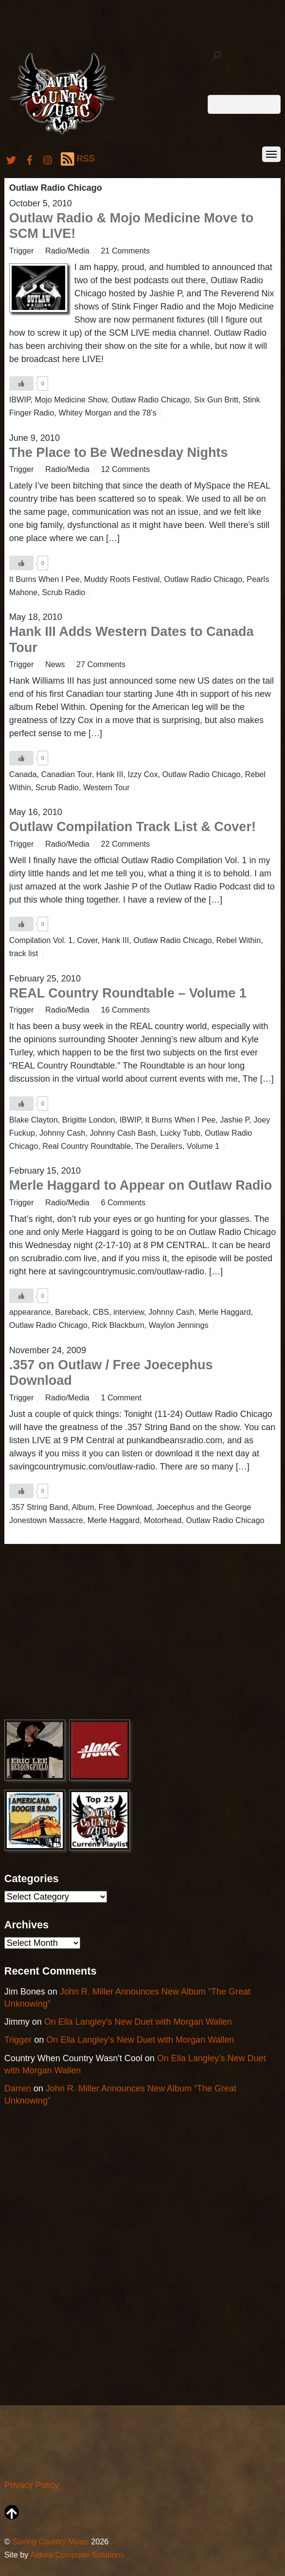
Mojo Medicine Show (71, 399)
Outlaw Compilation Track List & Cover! (132, 826)
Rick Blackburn (118, 1325)
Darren (17, 2088)
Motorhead (162, 1520)
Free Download (125, 1507)
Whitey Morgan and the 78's (107, 412)
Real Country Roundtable (86, 1146)
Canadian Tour (66, 774)
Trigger (21, 250)
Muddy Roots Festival (122, 579)
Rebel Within (238, 940)
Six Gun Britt (216, 399)
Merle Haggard (224, 1311)
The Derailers (158, 1146)
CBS (101, 1311)
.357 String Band (38, 1507)
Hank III (110, 774)
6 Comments (123, 1202)
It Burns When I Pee (44, 579)
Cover (87, 940)
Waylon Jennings (179, 1325)
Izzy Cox (142, 774)
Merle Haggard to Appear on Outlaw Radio (140, 1185)
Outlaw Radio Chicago (150, 399)
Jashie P (234, 1119)
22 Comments (125, 843)
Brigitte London (88, 1119)
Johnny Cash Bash (122, 1132)
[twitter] (11, 158)
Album (83, 1507)
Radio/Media (67, 250)
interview (128, 1311)
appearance (30, 1311)
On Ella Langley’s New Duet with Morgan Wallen (138, 2022)
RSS (78, 159)
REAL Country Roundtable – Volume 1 (128, 993)
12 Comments (125, 469)
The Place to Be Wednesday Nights (118, 452)
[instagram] (48, 158)
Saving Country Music (50, 2541)
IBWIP (20, 399)
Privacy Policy (31, 2485)
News (55, 664)
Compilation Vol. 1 (40, 940)
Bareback (71, 1311)
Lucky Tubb (180, 1132)
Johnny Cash (62, 1132)
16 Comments (125, 1009)
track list (23, 953)
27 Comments (100, 664)
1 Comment (121, 1397)
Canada (23, 774)
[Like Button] (21, 383)
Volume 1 (203, 1146)
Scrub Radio (63, 592)
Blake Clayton (33, 1119)
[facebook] (29, 158)
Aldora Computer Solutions (77, 2554)
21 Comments (125, 250)
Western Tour (106, 787)
